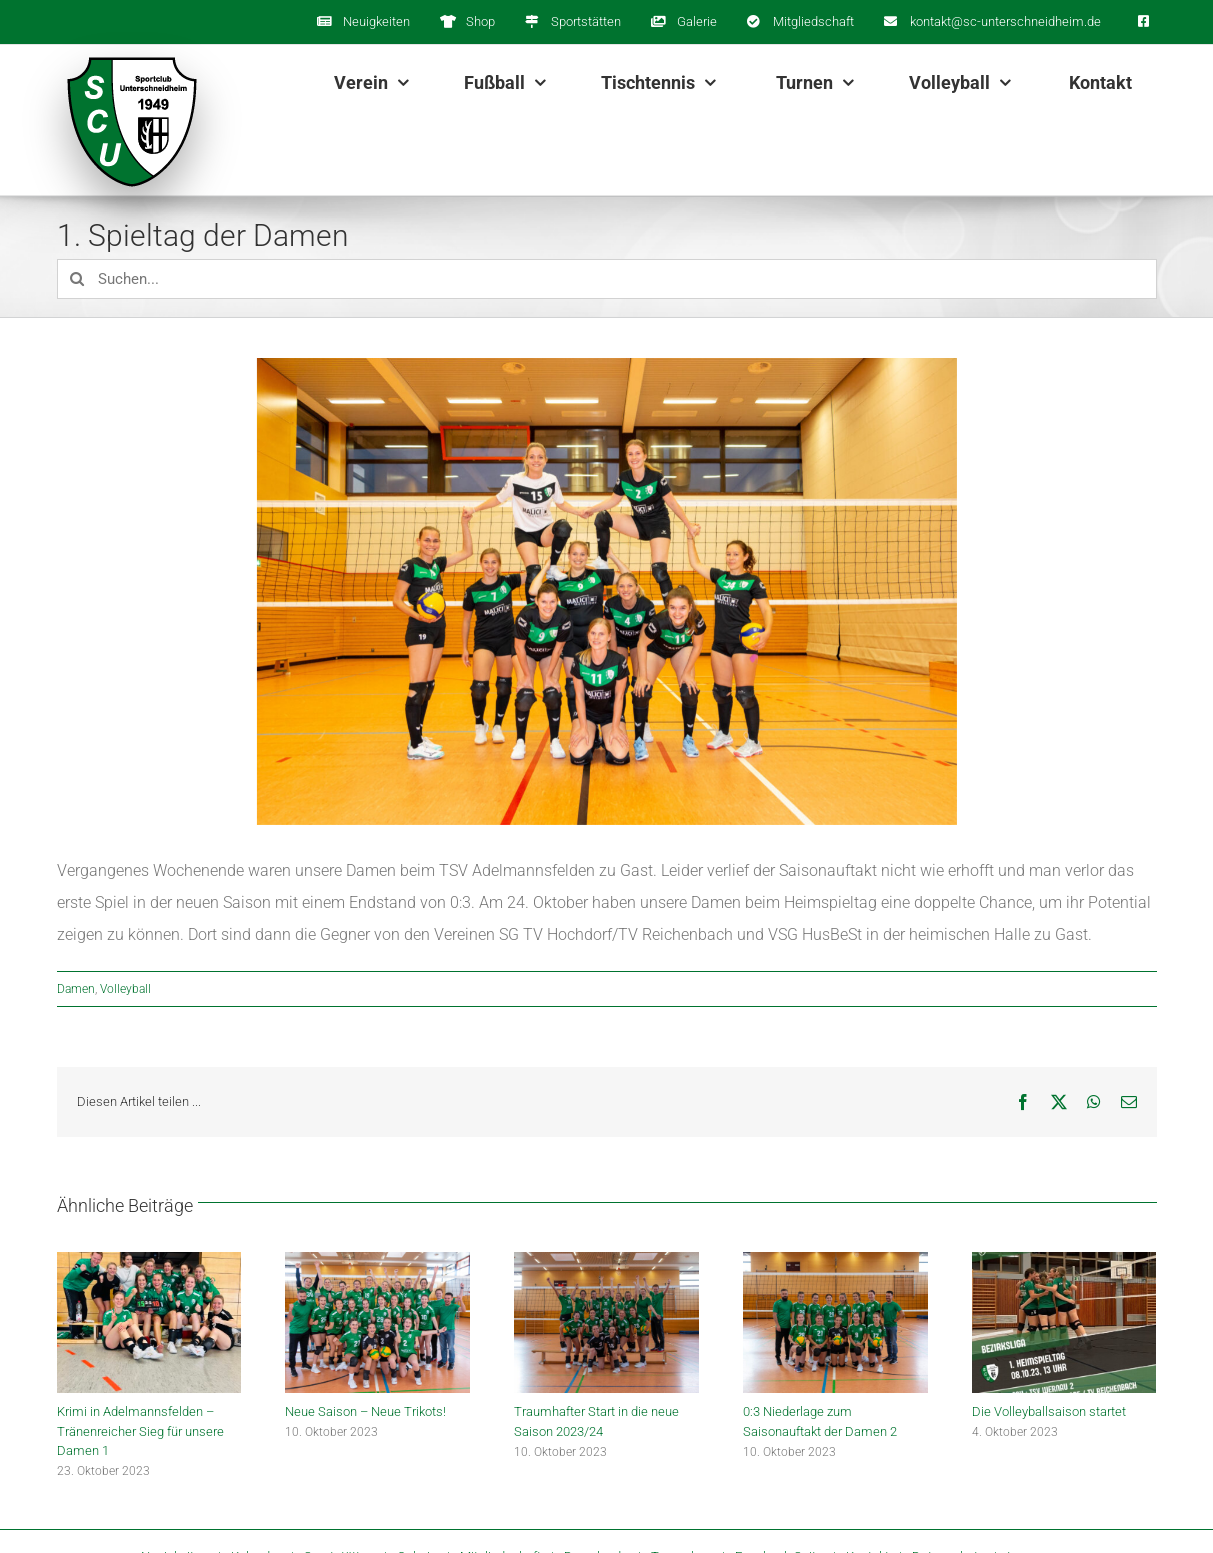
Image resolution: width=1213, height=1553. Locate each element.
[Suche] (77, 279)
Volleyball (125, 989)
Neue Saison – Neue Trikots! (365, 1411)
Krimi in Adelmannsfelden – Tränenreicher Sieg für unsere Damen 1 (140, 1431)
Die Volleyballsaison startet (1049, 1411)
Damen (76, 989)
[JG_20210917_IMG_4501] (607, 591)
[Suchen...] (607, 279)
